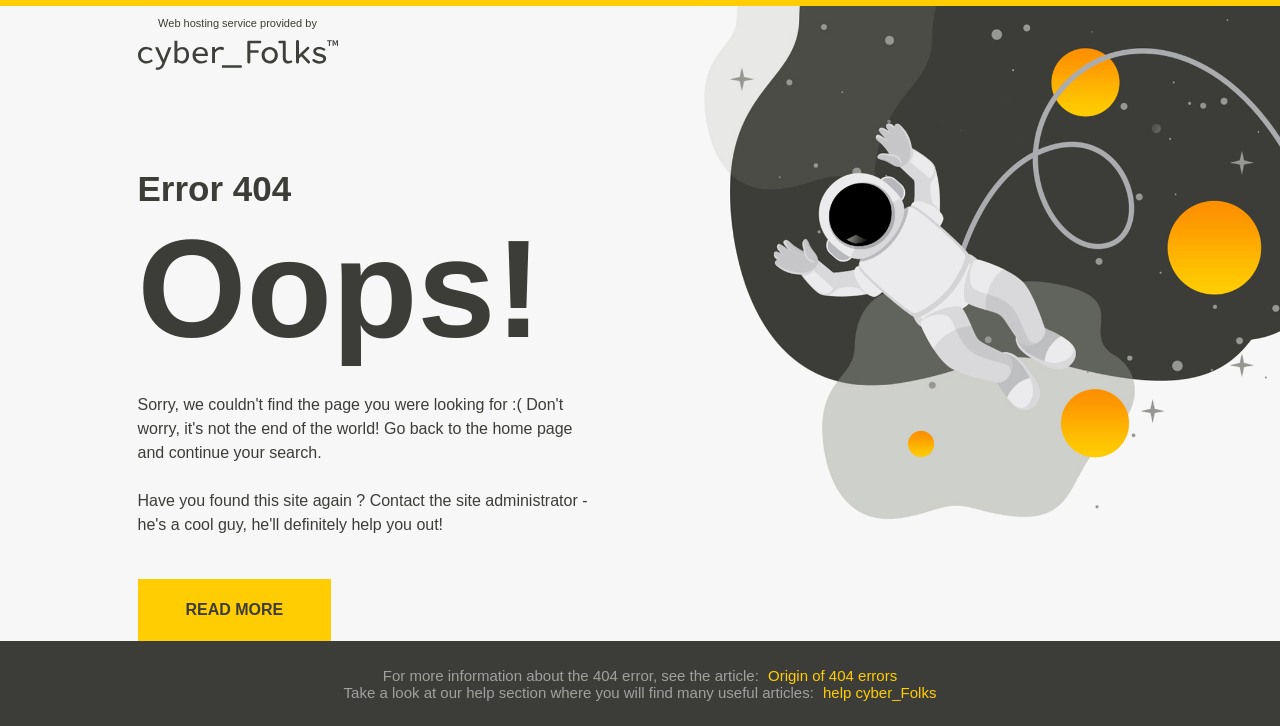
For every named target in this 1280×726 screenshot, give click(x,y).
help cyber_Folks (879, 692)
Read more (235, 609)
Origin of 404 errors (832, 675)
